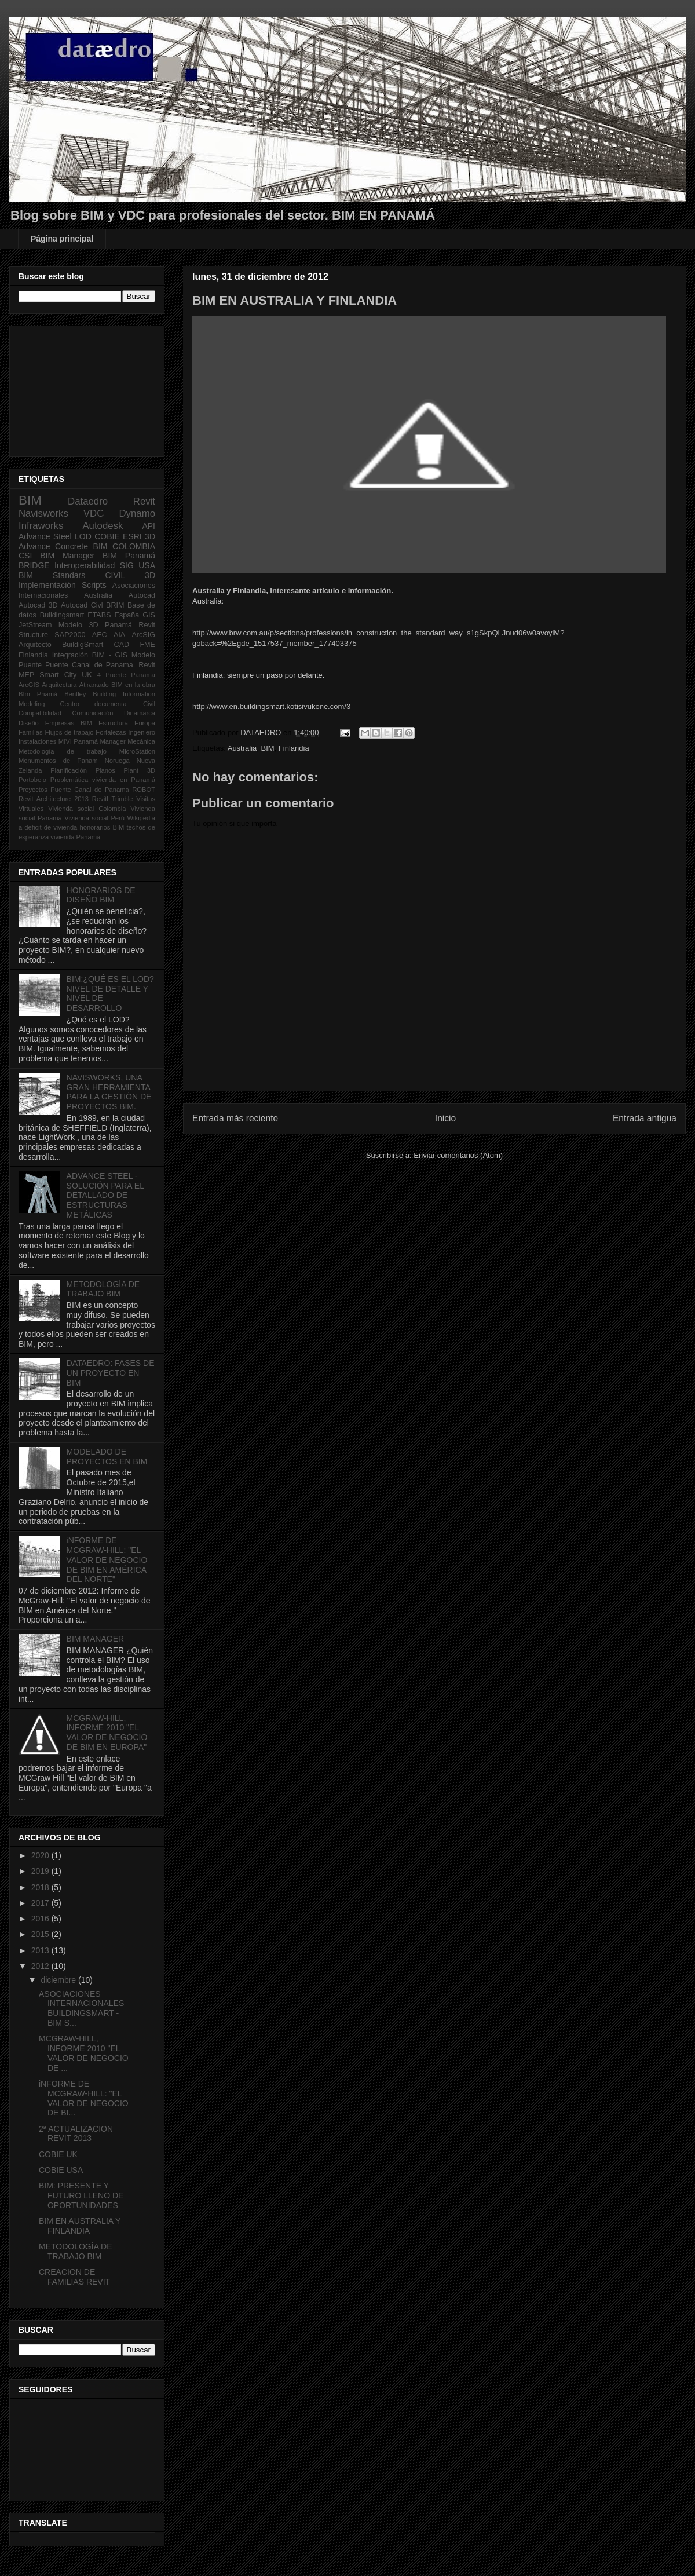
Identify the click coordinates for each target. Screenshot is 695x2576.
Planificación (68, 770)
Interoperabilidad (84, 565)
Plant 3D (139, 770)
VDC (93, 513)
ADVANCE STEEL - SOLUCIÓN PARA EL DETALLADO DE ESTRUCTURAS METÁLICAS (105, 1195)
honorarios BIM (101, 827)
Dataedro (88, 501)
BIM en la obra (133, 684)
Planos (105, 770)
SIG (127, 565)
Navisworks (43, 513)
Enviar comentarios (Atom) (458, 1155)
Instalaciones (37, 741)
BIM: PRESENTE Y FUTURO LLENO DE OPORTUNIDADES (81, 2195)
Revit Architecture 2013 (54, 798)
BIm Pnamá (38, 693)
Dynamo (137, 513)
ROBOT (143, 789)
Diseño (29, 722)
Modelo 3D (78, 625)
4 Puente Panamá (126, 674)
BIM (268, 748)
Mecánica (141, 741)
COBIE (107, 536)
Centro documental (93, 703)
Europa (144, 722)
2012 (41, 1966)
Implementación (47, 585)
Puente (30, 665)
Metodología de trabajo (63, 751)
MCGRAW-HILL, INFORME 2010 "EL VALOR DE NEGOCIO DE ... (84, 2053)
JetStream (35, 625)
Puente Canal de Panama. (90, 665)
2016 (41, 1918)
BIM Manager (67, 555)
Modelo (143, 655)
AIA (119, 635)
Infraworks (41, 525)
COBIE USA (61, 2170)
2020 (41, 1855)
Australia (242, 748)
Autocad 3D (38, 605)
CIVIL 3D (130, 575)
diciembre (59, 1980)
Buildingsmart (62, 615)
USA (146, 565)
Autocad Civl (82, 605)
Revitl (100, 798)
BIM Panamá (129, 555)
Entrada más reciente (235, 1118)
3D (150, 536)
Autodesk (102, 525)
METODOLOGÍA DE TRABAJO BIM (103, 1289)
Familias (31, 732)
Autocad (142, 595)
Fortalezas (111, 732)
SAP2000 (69, 635)
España (127, 615)
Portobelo (32, 779)
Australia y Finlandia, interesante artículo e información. (292, 590)
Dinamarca (139, 713)
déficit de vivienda (50, 827)
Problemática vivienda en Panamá (102, 779)
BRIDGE (34, 565)
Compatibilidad (40, 713)
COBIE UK (58, 2154)
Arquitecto (35, 645)
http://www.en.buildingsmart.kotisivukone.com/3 (271, 706)
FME (147, 645)
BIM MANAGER (96, 1638)
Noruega (117, 760)
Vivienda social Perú (94, 817)
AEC (99, 635)
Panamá (118, 625)
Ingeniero (141, 732)
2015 (41, 1934)
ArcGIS (29, 684)
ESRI (132, 536)
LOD (83, 536)
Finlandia (294, 748)
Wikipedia (141, 817)
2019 (41, 1871)
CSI (25, 555)
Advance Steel (45, 536)
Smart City (57, 675)
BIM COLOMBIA (124, 546)
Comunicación (93, 713)
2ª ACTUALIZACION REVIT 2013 (76, 2133)
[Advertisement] (76, 388)
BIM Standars (52, 575)
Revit (144, 501)
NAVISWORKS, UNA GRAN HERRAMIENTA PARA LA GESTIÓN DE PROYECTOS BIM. (109, 1092)
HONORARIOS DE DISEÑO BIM (101, 895)
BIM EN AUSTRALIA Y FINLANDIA (79, 2225)
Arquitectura (59, 684)
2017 (41, 1903)
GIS (148, 615)
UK (87, 675)
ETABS (99, 615)
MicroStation (137, 751)
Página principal (62, 238)
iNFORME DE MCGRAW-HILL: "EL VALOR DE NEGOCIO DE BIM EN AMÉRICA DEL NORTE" (107, 1560)
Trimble (122, 798)
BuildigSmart (82, 645)
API (148, 526)
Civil (149, 703)
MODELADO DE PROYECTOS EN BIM (107, 1456)
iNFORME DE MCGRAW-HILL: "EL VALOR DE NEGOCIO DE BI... (84, 2098)
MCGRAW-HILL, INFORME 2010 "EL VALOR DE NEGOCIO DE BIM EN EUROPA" (107, 1732)
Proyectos (33, 789)
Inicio (445, 1118)
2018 (41, 1887)
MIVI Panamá (78, 741)
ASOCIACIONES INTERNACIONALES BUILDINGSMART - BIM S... (81, 2008)
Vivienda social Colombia (87, 808)
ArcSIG (143, 635)
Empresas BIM (68, 722)
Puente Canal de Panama (89, 789)
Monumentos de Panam (58, 760)
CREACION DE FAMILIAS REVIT (74, 2276)
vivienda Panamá (75, 837)
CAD (122, 645)
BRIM (115, 605)
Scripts (94, 585)
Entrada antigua (644, 1118)
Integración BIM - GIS (89, 655)
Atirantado (94, 684)
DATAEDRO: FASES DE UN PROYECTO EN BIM (111, 1372)
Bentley (75, 693)
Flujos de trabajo (69, 732)
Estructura (113, 722)
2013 (41, 1950)
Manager (112, 741)
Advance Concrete (53, 546)
